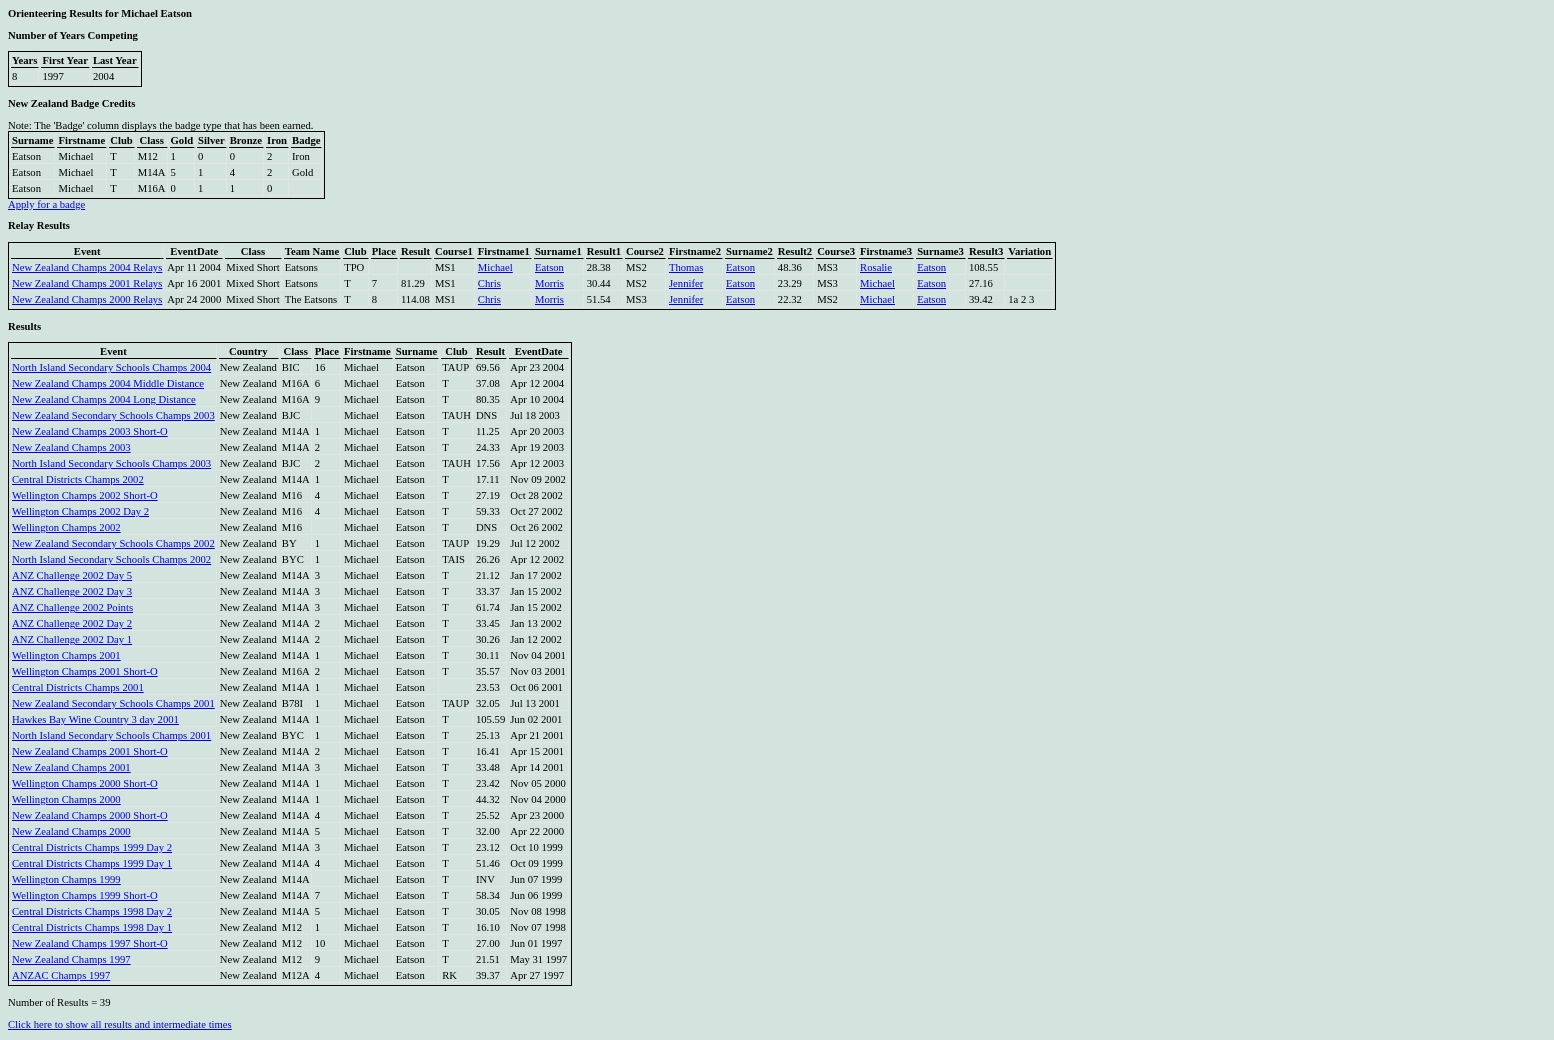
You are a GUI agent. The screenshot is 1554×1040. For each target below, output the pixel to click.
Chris (489, 283)
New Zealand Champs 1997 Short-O (90, 943)
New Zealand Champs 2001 (71, 767)
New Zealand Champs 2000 (71, 831)
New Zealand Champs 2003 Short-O (90, 431)
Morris (549, 283)
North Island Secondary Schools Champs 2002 (111, 559)
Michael (495, 267)
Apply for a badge (46, 204)
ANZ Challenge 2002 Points (72, 607)
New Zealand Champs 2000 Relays (87, 299)
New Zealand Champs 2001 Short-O (90, 751)
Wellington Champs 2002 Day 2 (80, 511)
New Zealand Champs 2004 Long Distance (104, 399)
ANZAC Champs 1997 (61, 975)
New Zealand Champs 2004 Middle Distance (108, 383)
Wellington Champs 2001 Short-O (85, 671)
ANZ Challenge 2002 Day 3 (72, 591)
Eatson (549, 267)
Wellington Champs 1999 (66, 879)
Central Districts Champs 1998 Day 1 (92, 927)
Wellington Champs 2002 (66, 527)
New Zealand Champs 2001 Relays (87, 283)
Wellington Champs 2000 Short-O (85, 783)
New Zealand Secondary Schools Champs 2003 (113, 415)
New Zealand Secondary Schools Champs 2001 (113, 703)
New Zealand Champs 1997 (71, 959)
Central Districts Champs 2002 (78, 479)
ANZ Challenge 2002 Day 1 (72, 639)
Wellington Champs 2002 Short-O (85, 495)
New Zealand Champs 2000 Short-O (90, 815)
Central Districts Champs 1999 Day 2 (92, 847)
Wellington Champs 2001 (66, 655)
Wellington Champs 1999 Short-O (85, 895)
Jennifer (686, 283)
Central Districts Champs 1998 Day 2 (92, 911)
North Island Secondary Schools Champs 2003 (111, 463)
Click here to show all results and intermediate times (120, 1024)
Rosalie (876, 267)
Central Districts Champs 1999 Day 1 (92, 863)
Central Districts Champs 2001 (78, 687)
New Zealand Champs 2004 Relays (87, 267)
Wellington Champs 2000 (66, 799)
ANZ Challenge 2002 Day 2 (72, 623)
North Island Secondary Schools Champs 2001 (111, 735)
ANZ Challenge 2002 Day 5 (72, 575)
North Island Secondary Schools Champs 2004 (111, 367)
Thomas (686, 267)
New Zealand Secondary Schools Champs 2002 (113, 543)
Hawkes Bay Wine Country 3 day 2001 (95, 719)
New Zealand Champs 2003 (71, 447)
